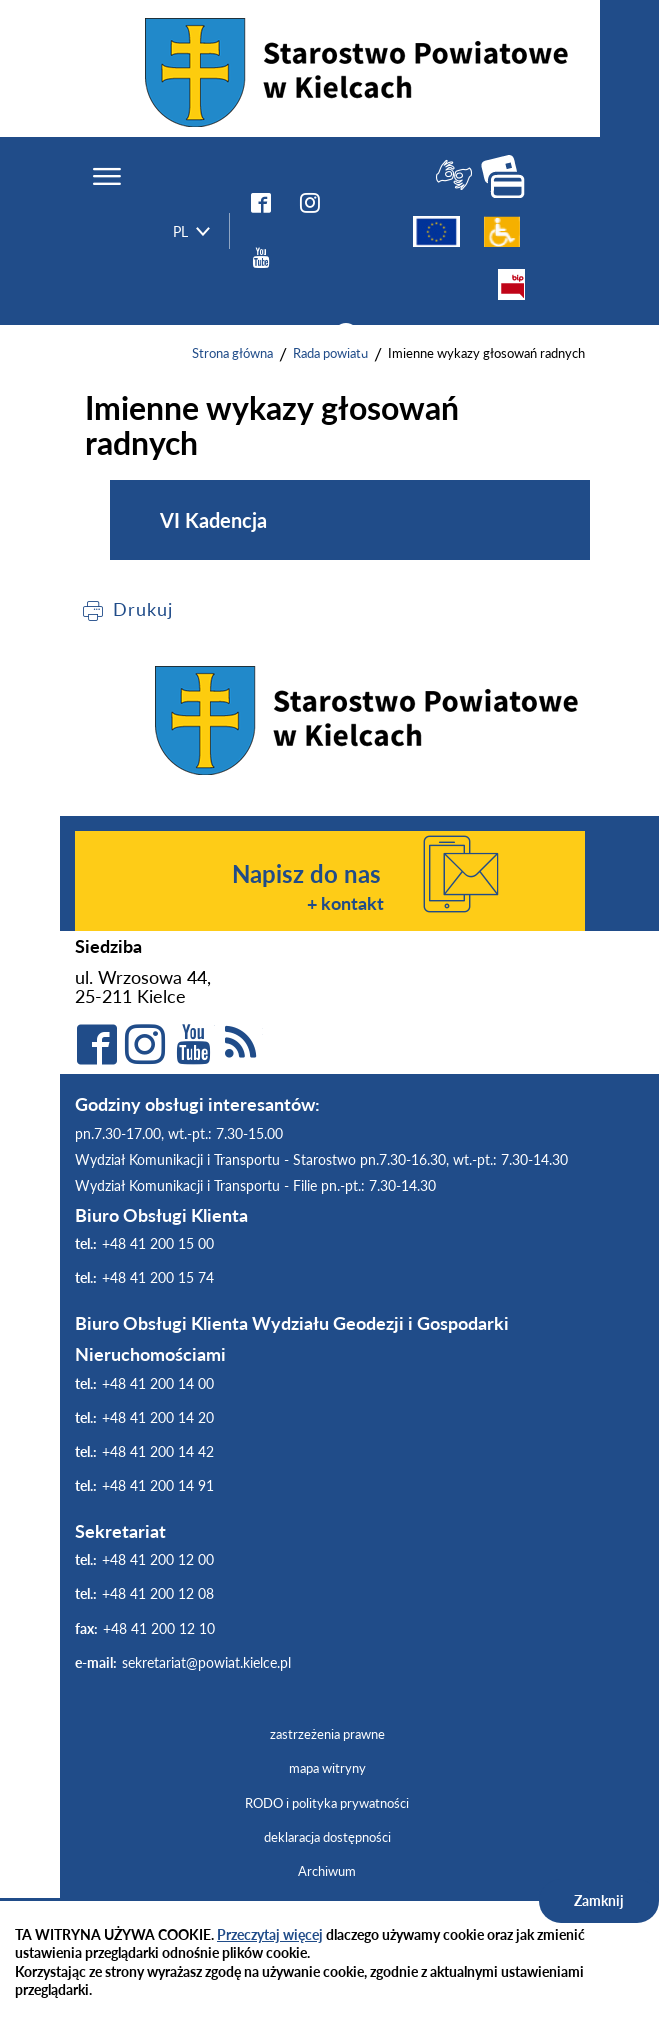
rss (241, 1044)
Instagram (145, 1044)
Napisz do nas (306, 873)
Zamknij (599, 1900)
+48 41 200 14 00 (158, 1383)
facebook (261, 202)
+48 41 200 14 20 (158, 1417)
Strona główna (232, 353)
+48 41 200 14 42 (158, 1451)
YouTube (261, 257)
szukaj (348, 339)
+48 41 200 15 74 (158, 1277)
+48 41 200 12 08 (158, 1593)
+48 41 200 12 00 (158, 1559)
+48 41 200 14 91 (158, 1485)
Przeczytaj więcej (270, 1934)
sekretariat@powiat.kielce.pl (206, 1662)
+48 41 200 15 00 (158, 1243)
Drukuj (142, 609)
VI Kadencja (213, 520)
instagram (310, 202)
